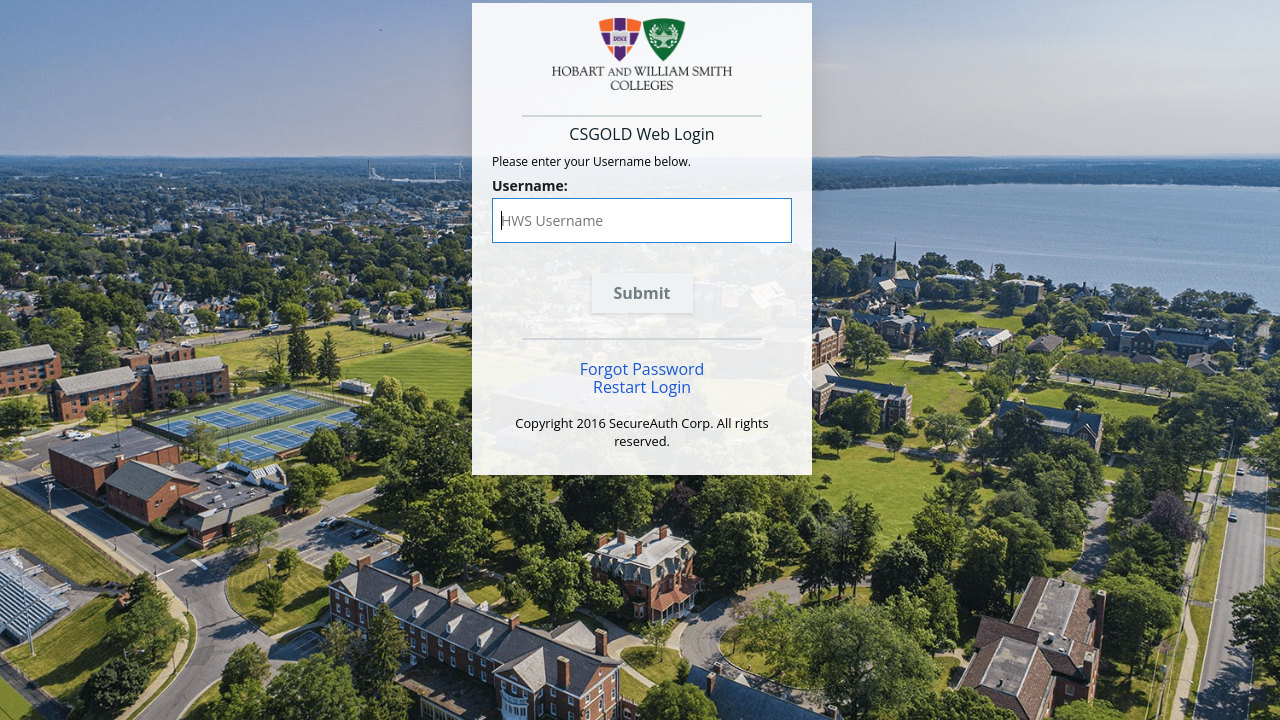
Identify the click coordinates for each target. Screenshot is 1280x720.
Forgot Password (642, 369)
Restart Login (642, 387)
